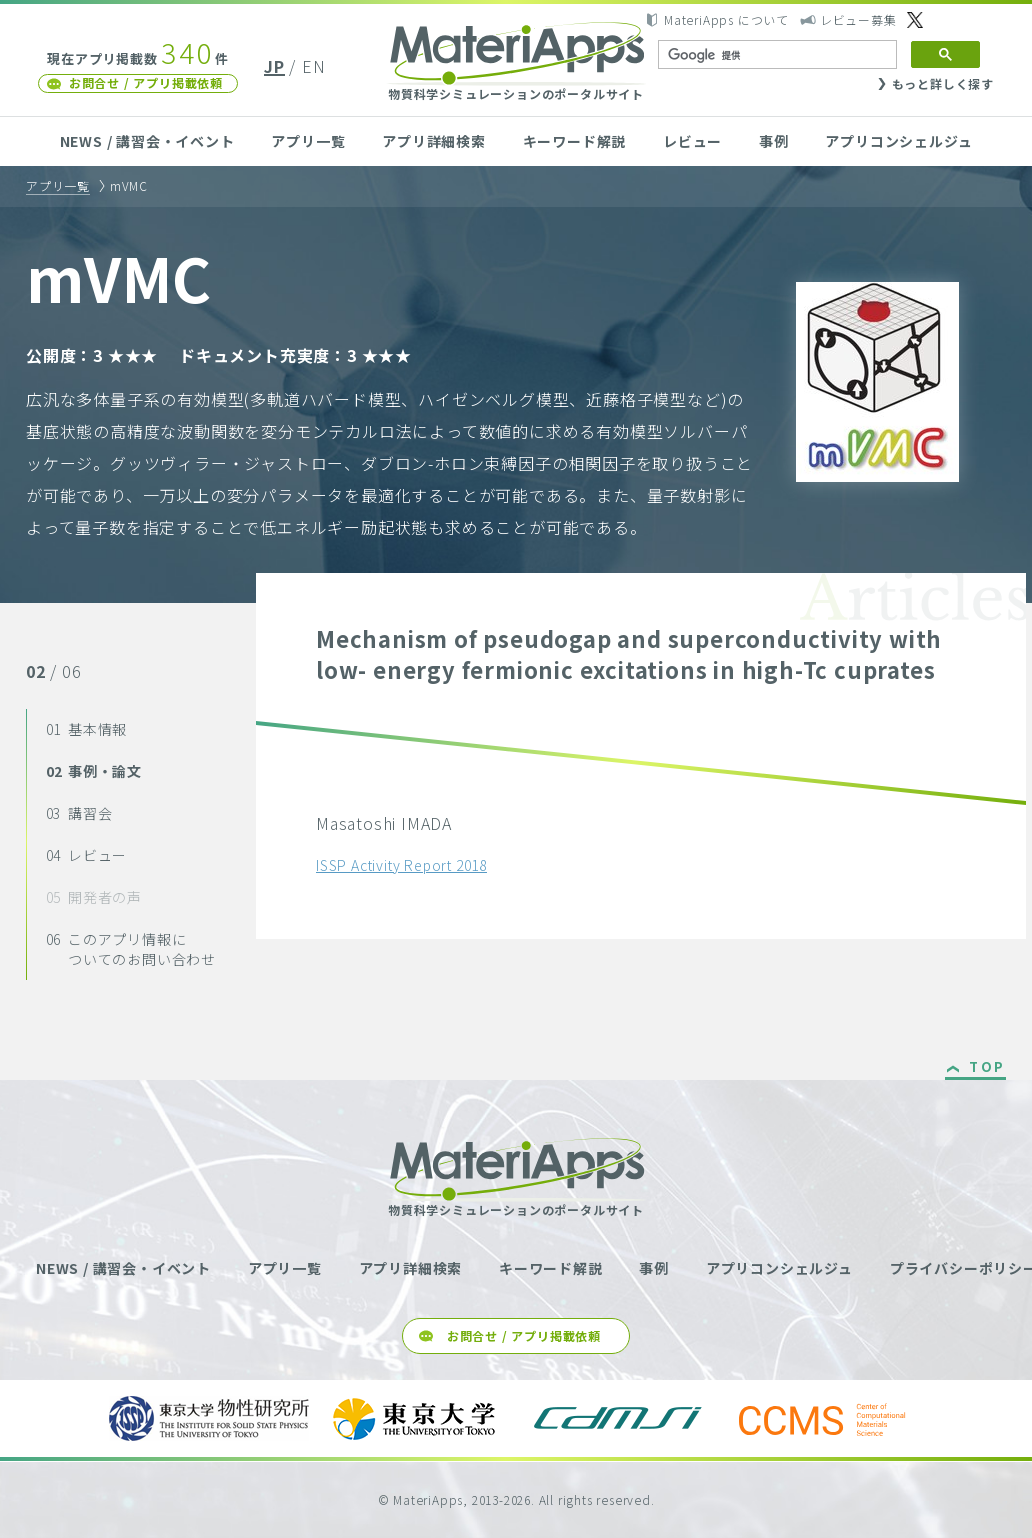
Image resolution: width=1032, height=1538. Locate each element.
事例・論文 (94, 771)
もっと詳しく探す (943, 83)
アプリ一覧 (308, 141)
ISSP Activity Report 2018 (401, 865)
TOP (987, 1068)
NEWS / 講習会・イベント (147, 141)
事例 (774, 141)
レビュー (692, 141)
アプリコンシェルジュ (898, 141)
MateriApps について (726, 19)
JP (274, 66)
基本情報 (87, 729)
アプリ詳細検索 (434, 141)
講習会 (79, 813)
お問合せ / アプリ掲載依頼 (146, 82)
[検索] (775, 55)
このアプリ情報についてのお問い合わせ (131, 949)
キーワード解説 (575, 141)
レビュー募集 (858, 19)
